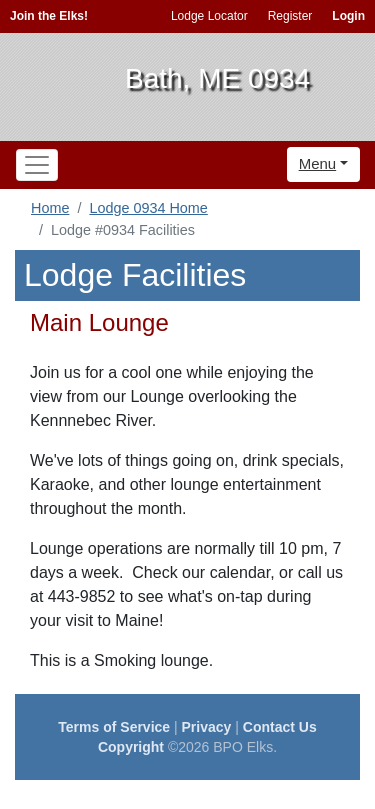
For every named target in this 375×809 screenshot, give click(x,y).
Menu (318, 163)
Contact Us (280, 727)
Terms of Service (114, 727)
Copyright (131, 747)
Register (290, 16)
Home (50, 208)
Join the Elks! (49, 16)
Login (348, 16)
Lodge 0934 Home (148, 208)
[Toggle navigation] (37, 165)
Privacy (207, 727)
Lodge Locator (209, 16)
